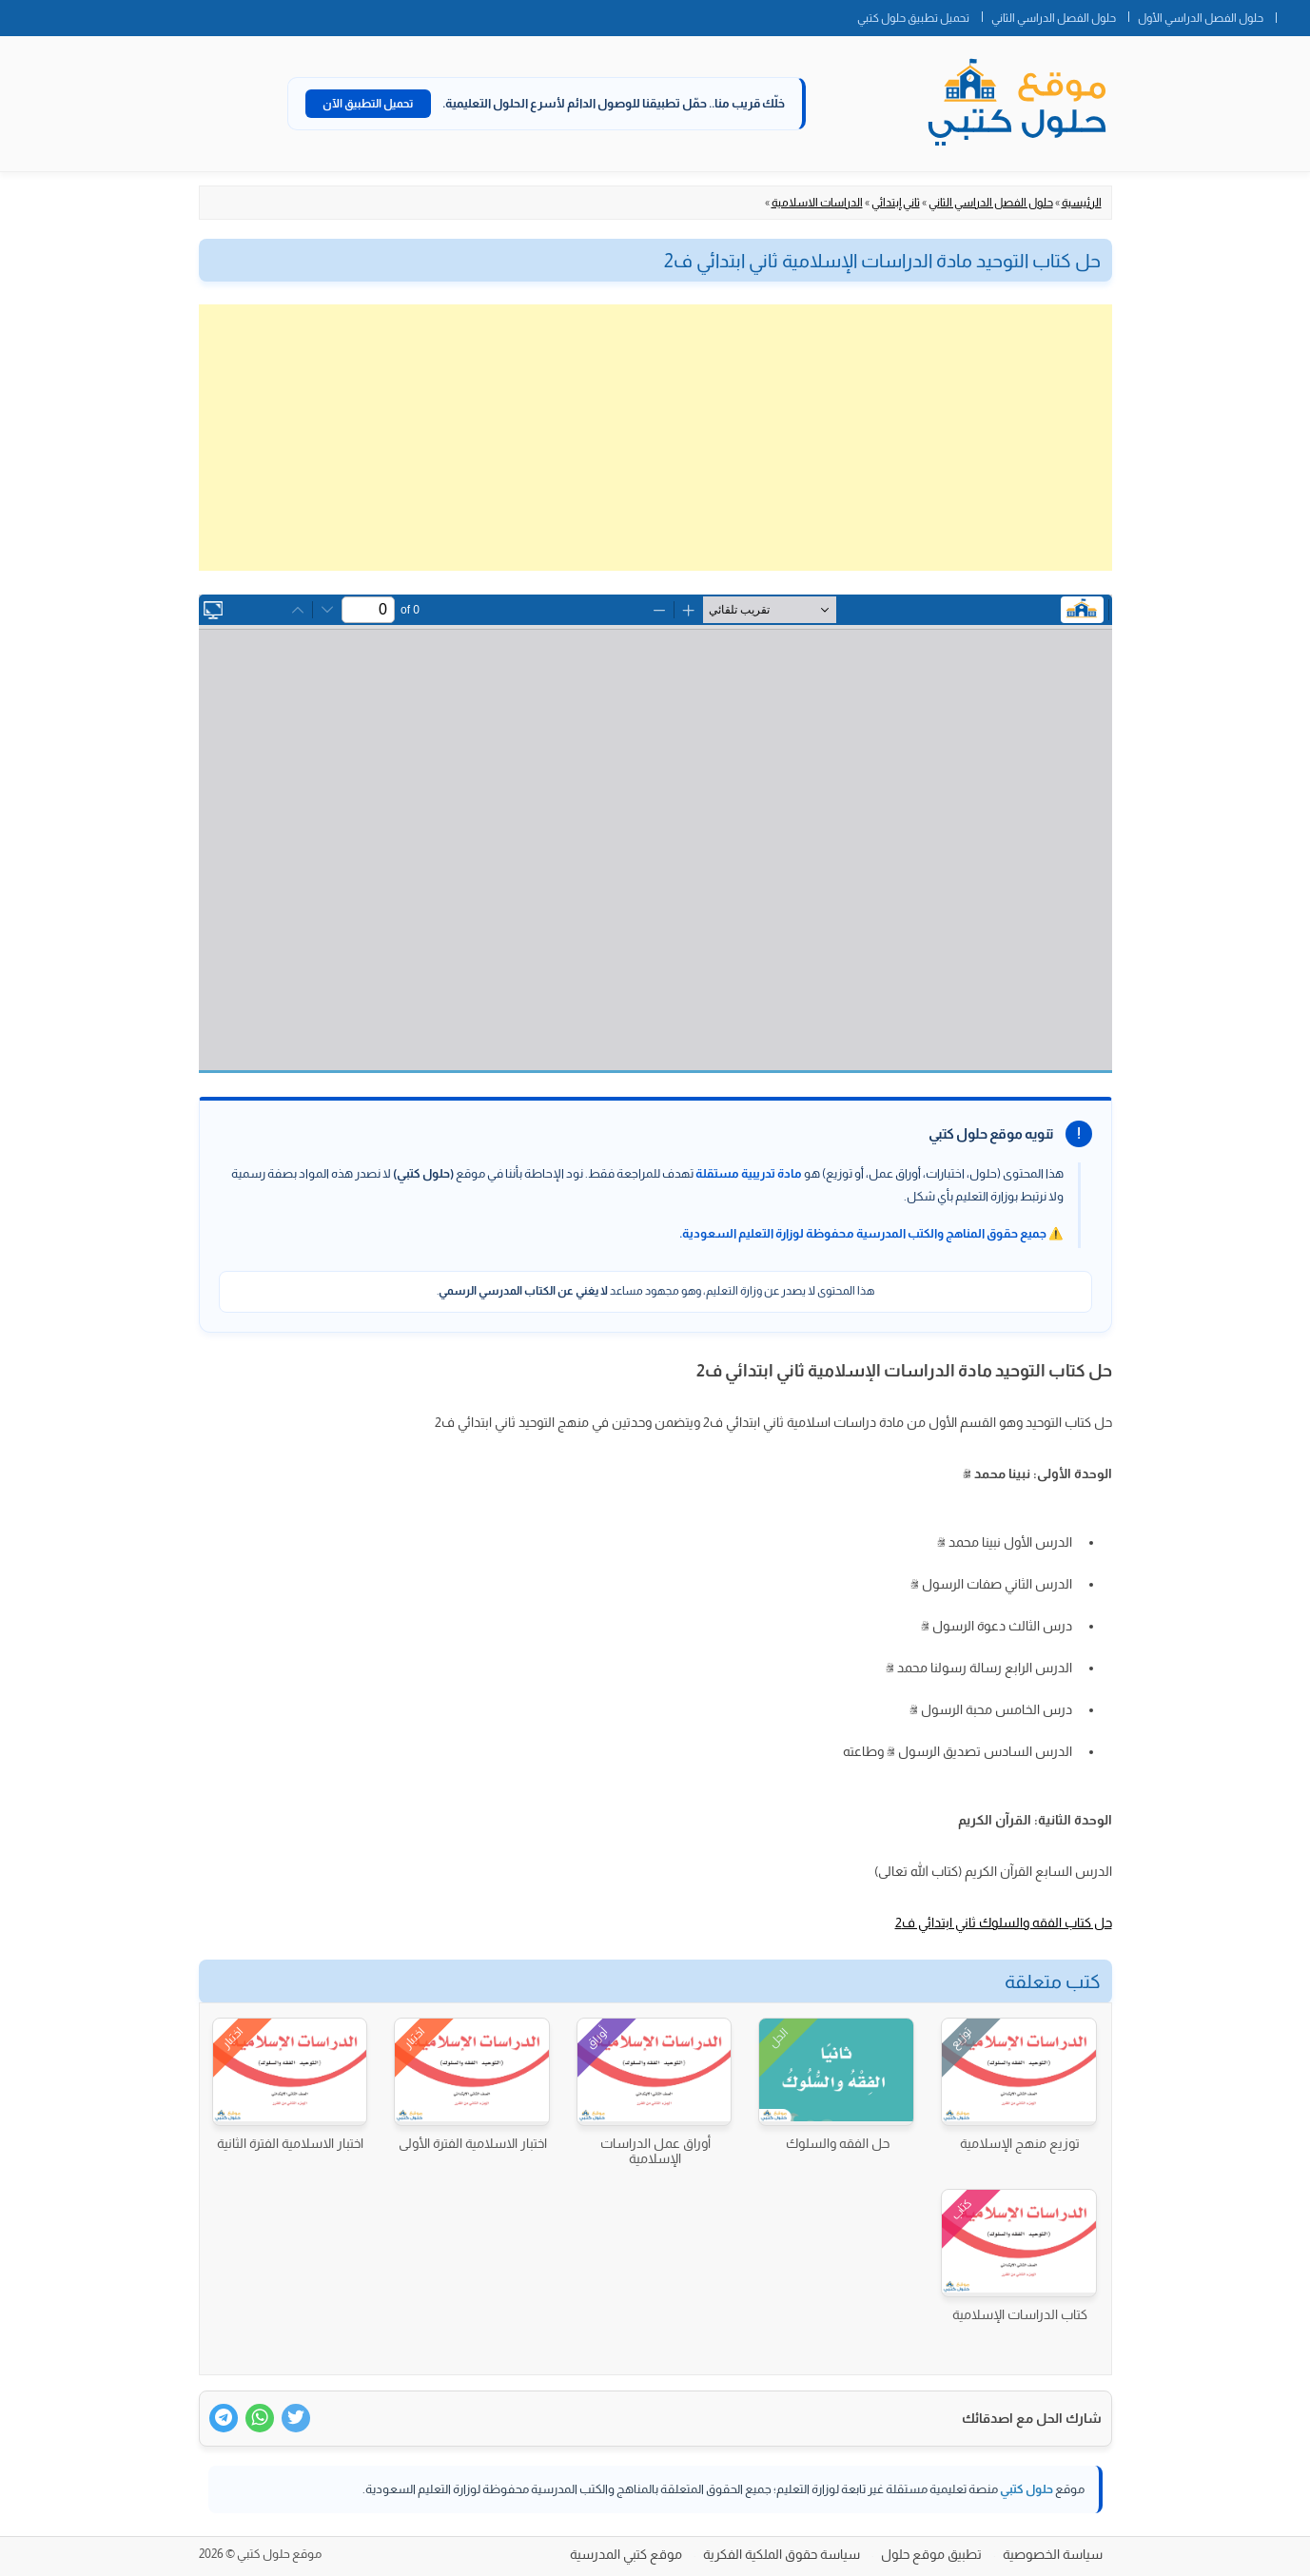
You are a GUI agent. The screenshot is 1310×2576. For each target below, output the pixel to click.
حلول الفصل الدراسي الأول (1200, 18)
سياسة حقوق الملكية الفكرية (781, 2554)
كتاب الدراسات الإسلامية (1019, 2314)
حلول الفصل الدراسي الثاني (1053, 18)
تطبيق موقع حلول (931, 2554)
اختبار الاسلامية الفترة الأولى (473, 2143)
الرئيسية (1082, 202)
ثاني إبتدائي (895, 202)
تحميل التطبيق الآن (368, 103)
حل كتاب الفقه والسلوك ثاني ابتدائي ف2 (1003, 1922)
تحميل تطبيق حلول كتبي (913, 18)
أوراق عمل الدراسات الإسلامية (655, 2151)
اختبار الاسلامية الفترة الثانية (290, 2143)
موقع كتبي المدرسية (626, 2554)
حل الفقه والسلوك (838, 2143)
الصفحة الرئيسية (1292, 14)
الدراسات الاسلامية (817, 202)
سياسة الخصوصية (1053, 2554)
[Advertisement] (655, 437)
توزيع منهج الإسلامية (1020, 2143)
